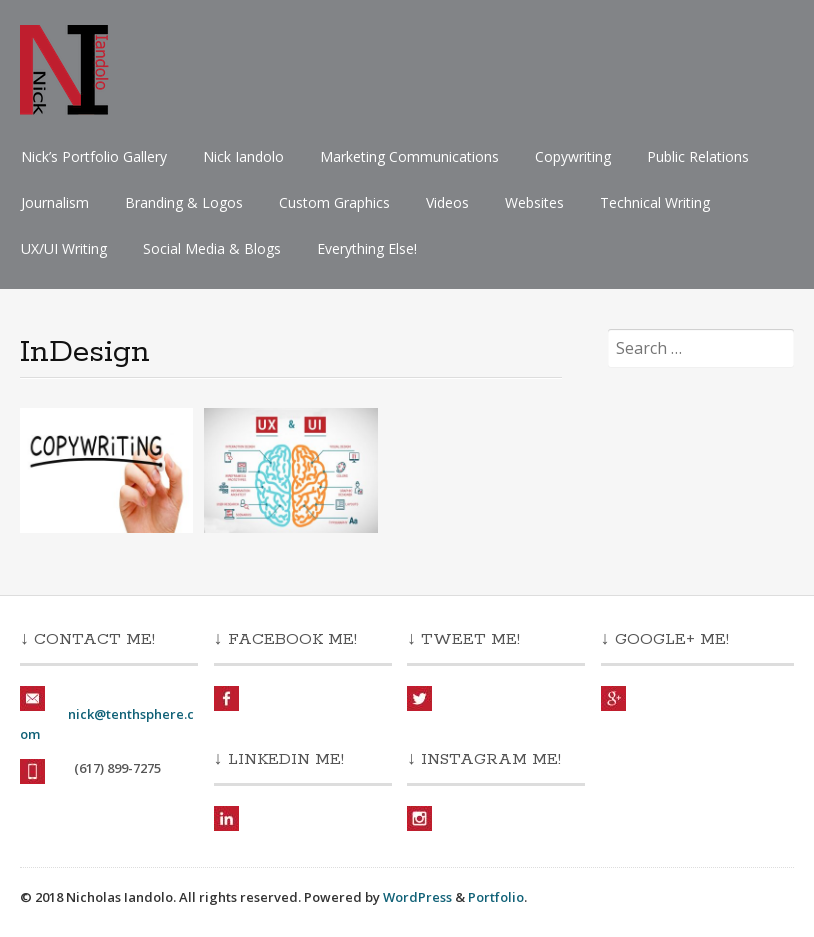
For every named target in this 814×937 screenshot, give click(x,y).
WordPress (417, 897)
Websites (534, 202)
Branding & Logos (184, 202)
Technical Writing (655, 202)
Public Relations (698, 156)
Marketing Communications (409, 156)
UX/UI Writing (64, 248)
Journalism (55, 202)
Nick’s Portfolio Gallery (94, 156)
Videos (447, 202)
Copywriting (573, 156)
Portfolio (496, 897)
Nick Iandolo (243, 156)
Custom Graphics (334, 202)
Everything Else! (367, 248)
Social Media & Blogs (212, 248)
